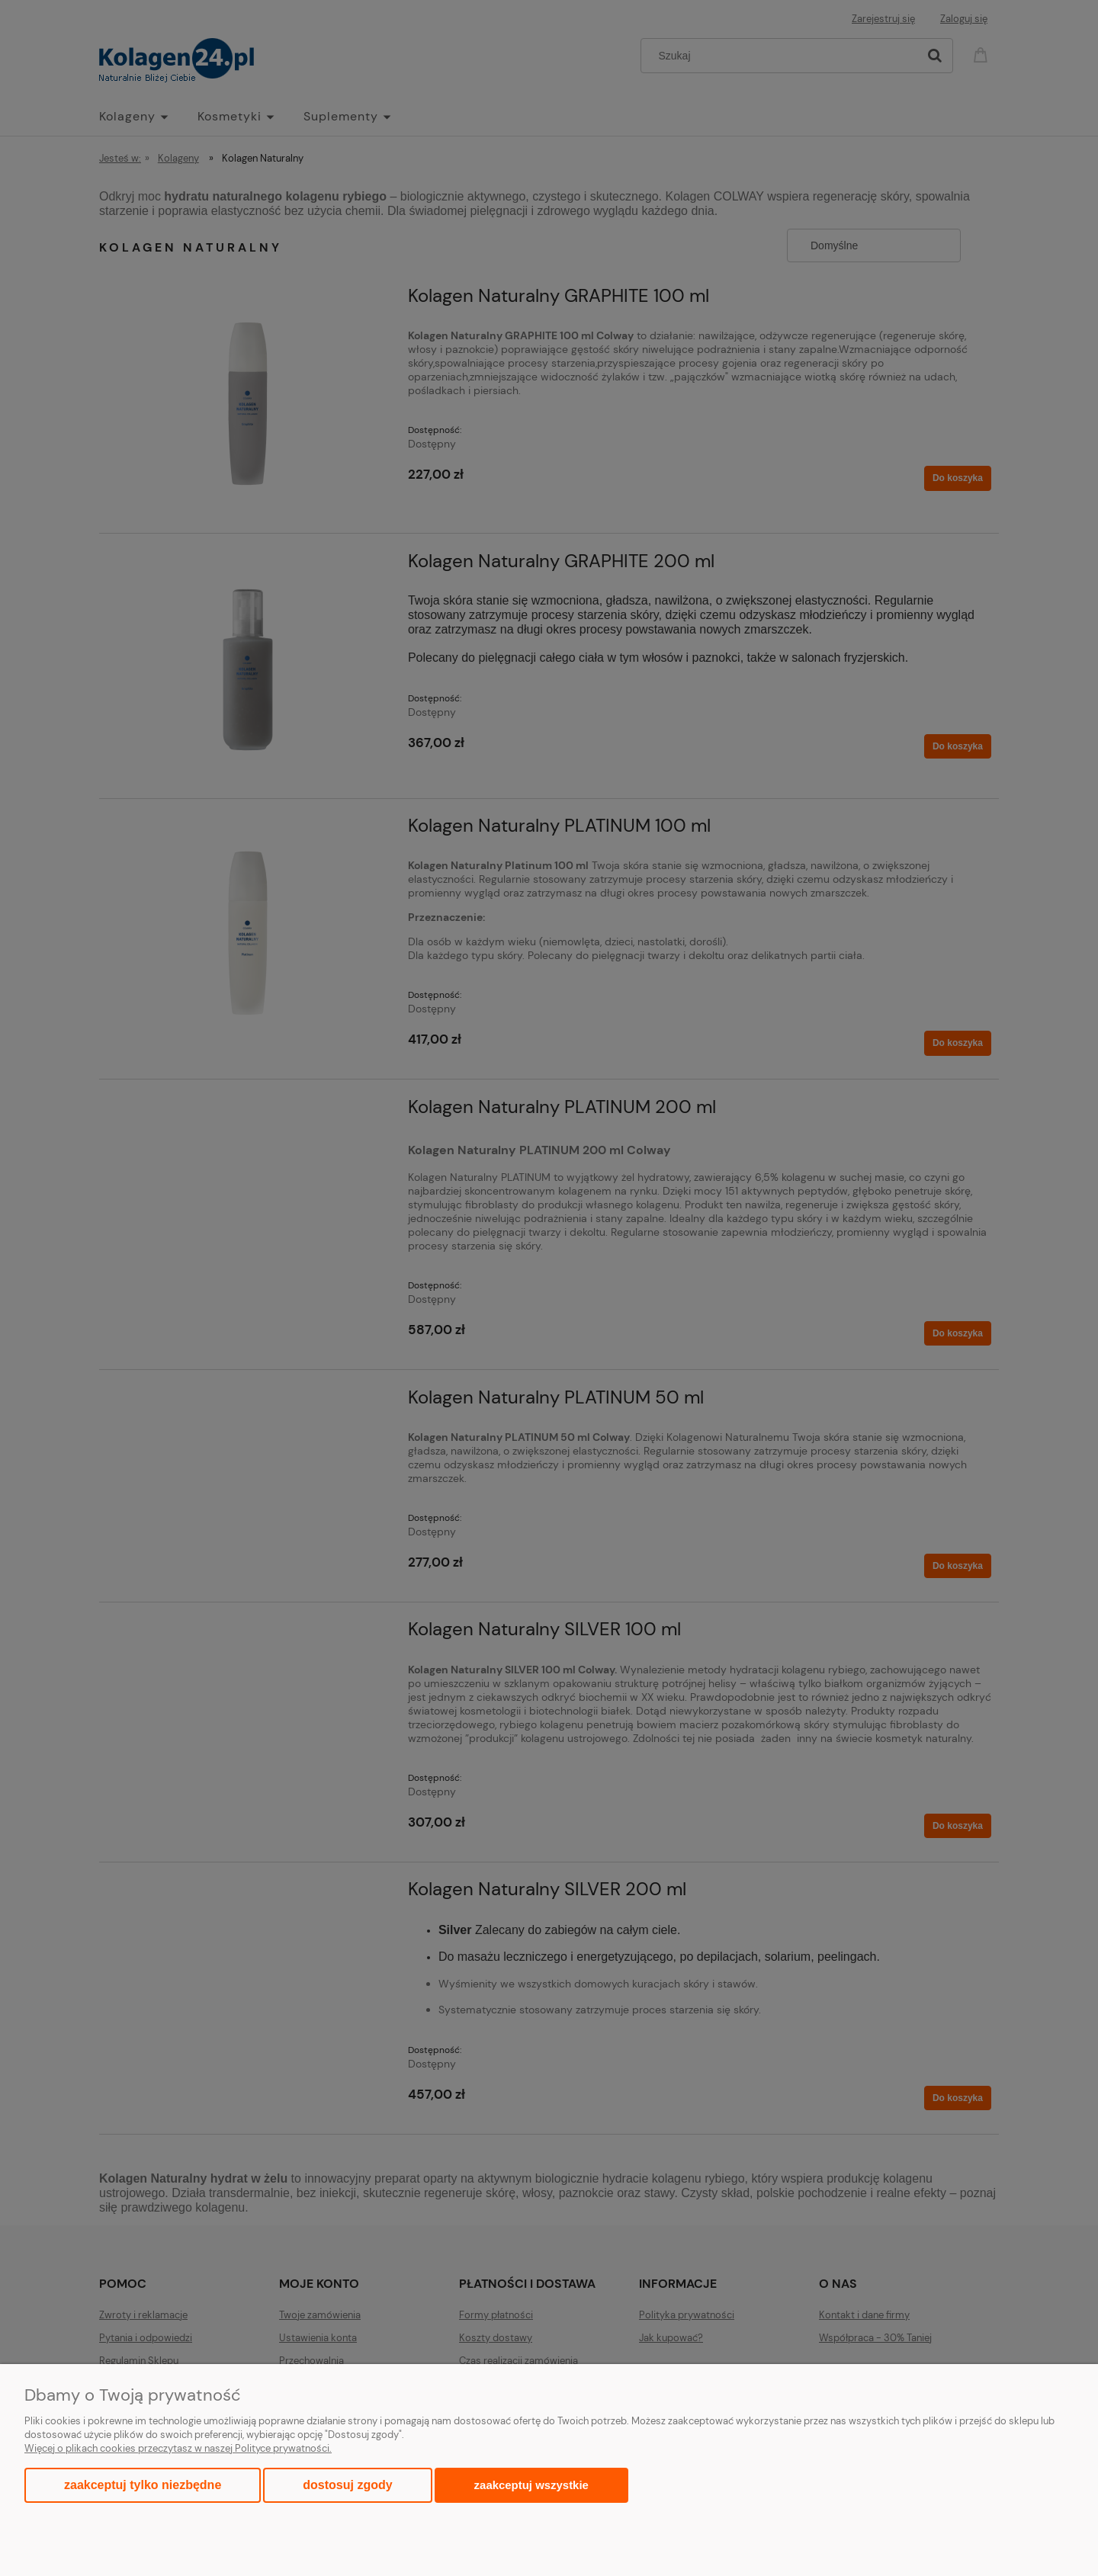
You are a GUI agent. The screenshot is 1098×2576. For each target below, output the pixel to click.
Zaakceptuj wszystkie (531, 2484)
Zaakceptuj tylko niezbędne (142, 2484)
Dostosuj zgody (347, 2484)
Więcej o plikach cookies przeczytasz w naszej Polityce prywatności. (178, 2448)
